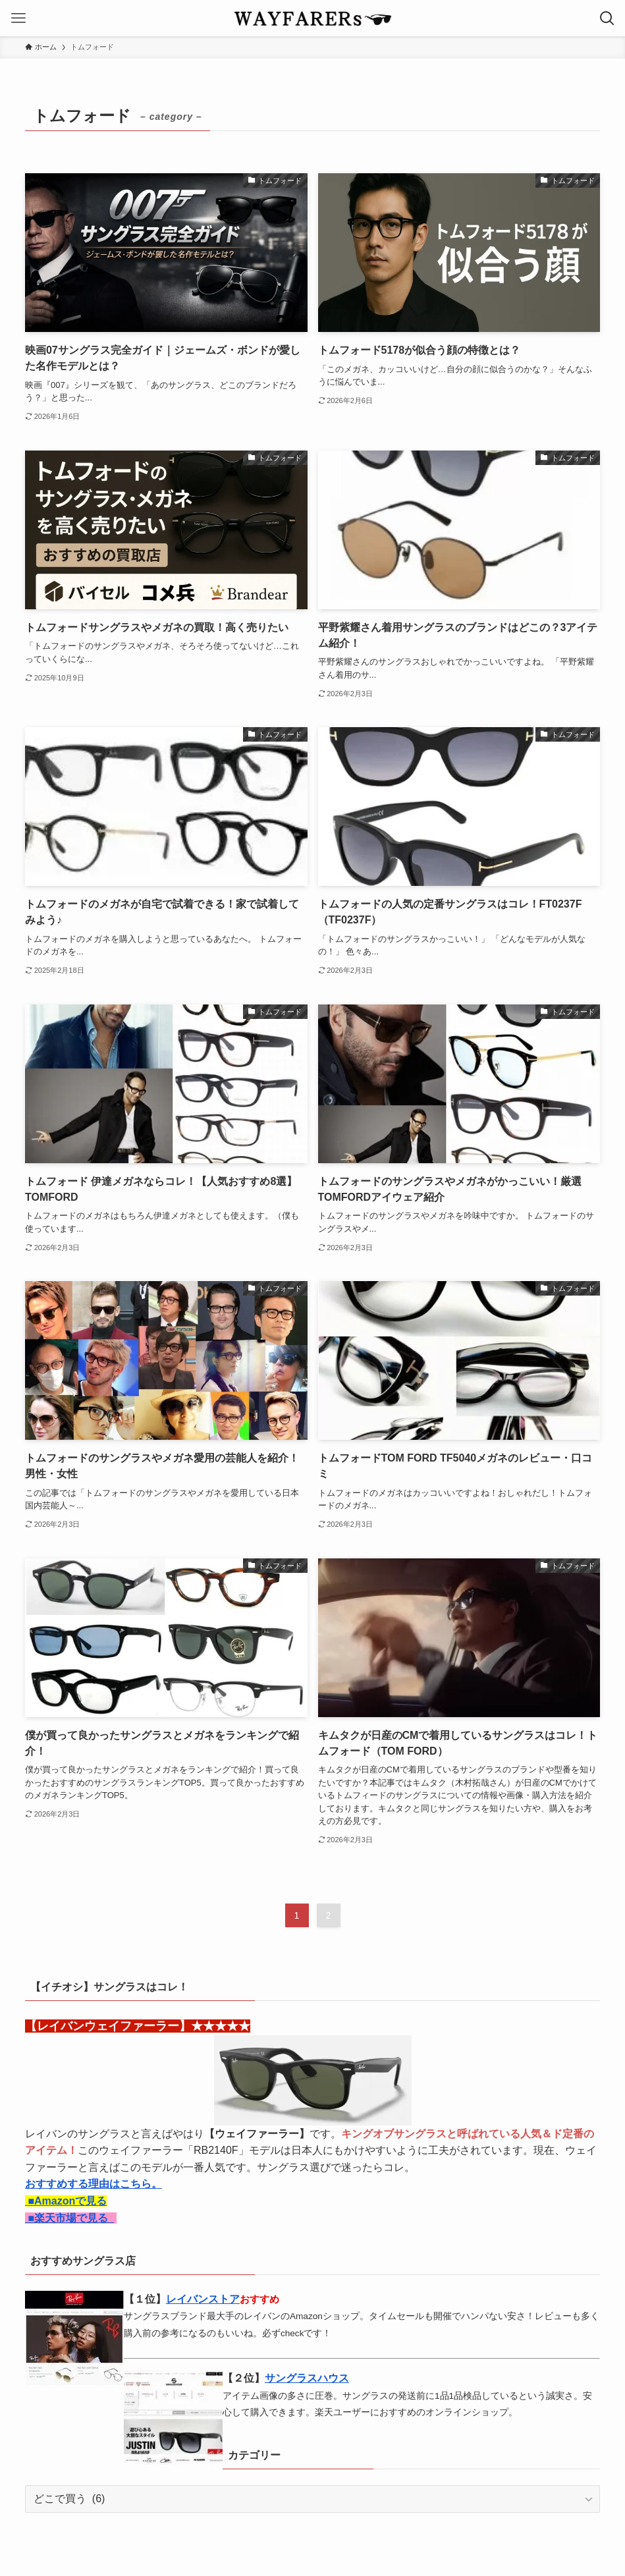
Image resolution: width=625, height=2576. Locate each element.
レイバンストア (203, 2299)
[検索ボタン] (607, 18)
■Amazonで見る (66, 2200)
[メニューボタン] (18, 18)
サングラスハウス (307, 2378)
